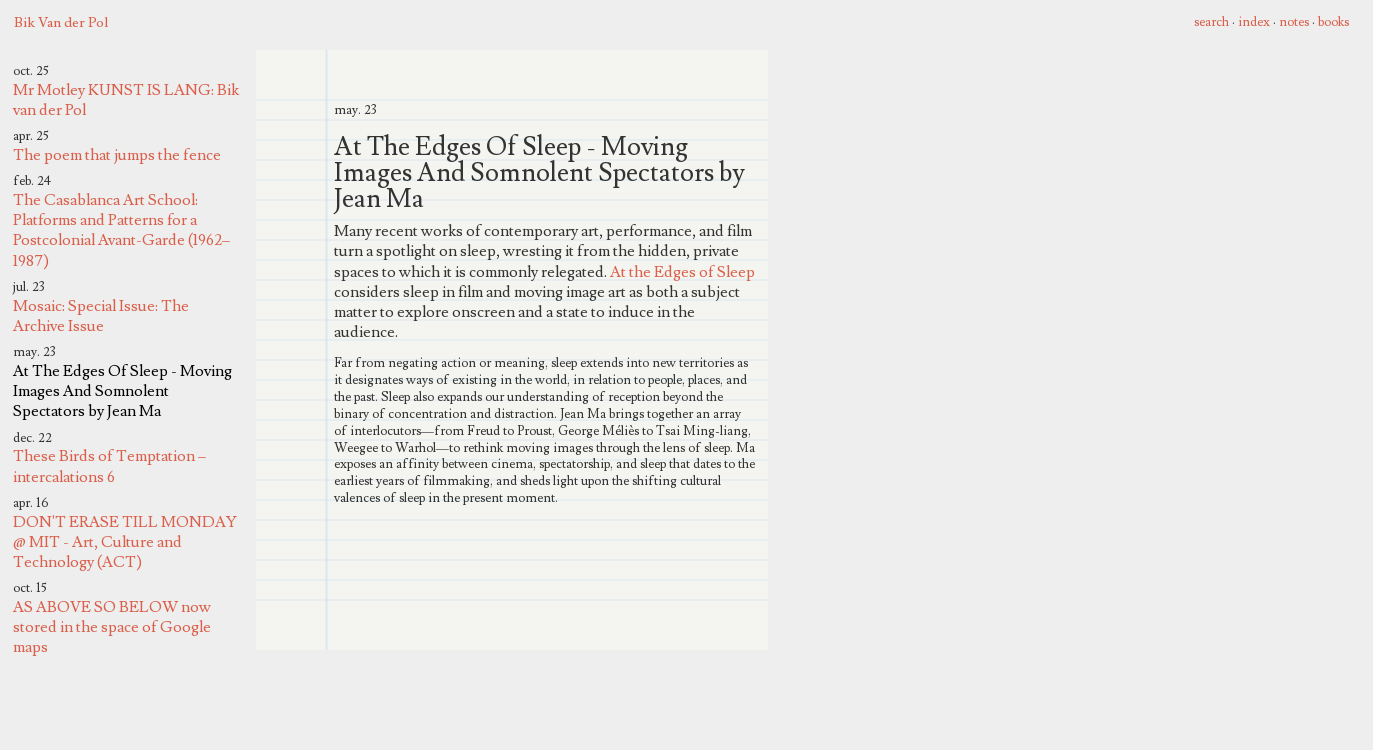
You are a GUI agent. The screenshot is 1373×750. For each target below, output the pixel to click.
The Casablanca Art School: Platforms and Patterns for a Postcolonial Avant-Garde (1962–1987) (121, 230)
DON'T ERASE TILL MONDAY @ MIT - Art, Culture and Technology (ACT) (125, 542)
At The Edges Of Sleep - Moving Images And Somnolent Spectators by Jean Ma (122, 391)
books (1333, 22)
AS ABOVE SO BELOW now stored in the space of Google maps (112, 627)
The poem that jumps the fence (117, 155)
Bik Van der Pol (61, 22)
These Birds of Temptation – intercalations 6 (109, 466)
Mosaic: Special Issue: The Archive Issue (101, 316)
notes (1294, 22)
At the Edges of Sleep (682, 272)
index (1254, 22)
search (1211, 22)
